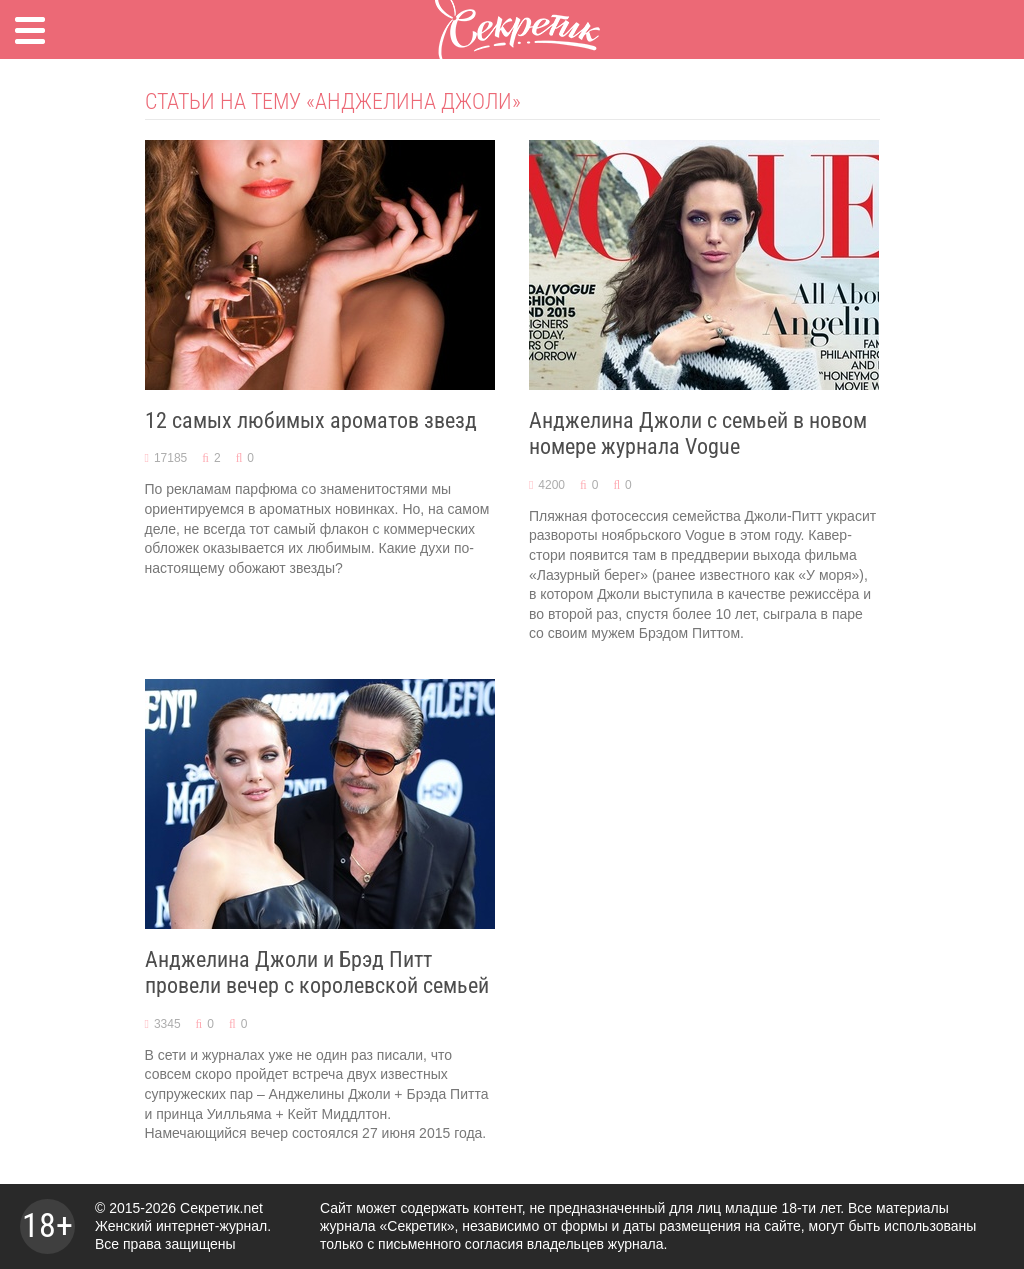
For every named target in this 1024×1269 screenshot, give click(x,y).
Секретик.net (221, 1208)
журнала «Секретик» (387, 1226)
